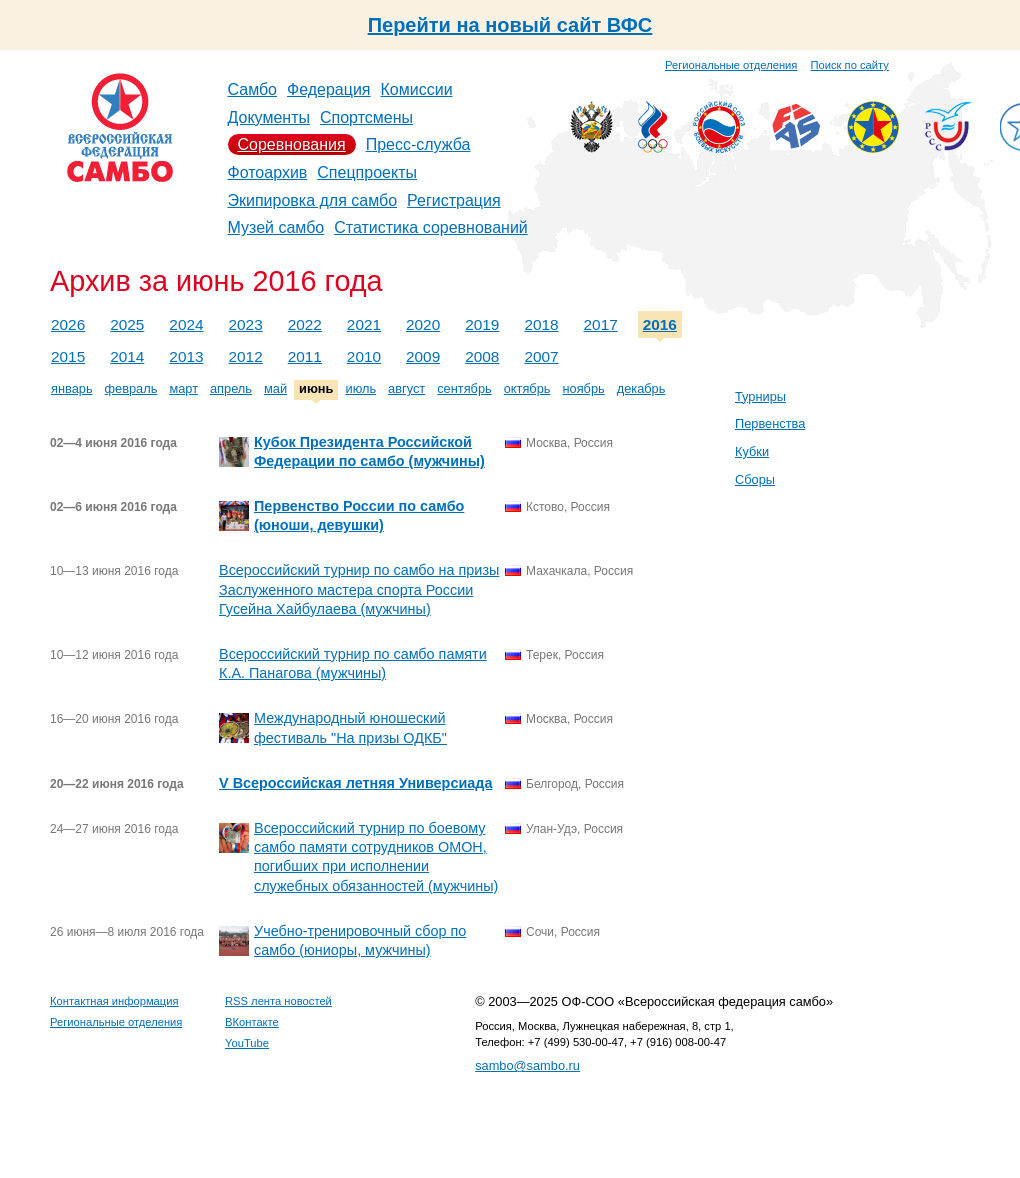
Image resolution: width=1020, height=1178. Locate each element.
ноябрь (583, 388)
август (406, 388)
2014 (127, 356)
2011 (305, 356)
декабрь (641, 388)
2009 (423, 356)
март (183, 388)
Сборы (755, 479)
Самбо (253, 89)
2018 (541, 324)
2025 (127, 324)
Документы (269, 117)
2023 (246, 324)
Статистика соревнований (431, 227)
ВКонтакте (252, 1022)
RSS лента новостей (278, 1001)
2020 (423, 324)
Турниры (760, 396)
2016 (660, 324)
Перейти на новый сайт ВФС (510, 25)
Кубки (752, 451)
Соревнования (292, 144)
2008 (482, 356)
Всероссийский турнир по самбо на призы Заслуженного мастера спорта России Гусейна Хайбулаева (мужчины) (359, 589)
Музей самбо (276, 227)
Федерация (329, 89)
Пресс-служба (418, 144)
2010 (364, 356)
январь (72, 388)
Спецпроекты (367, 172)
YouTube (247, 1043)
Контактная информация (114, 1001)
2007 (541, 356)
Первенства (770, 423)
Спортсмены (366, 117)
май (275, 388)
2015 (68, 356)
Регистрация (454, 200)
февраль (131, 388)
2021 (364, 324)
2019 (482, 324)
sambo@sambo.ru (527, 1065)
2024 (186, 324)
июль (360, 388)
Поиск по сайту (850, 65)
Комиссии (417, 89)
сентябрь (464, 388)
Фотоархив (268, 172)
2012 (246, 356)
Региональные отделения (731, 65)
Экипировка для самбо (313, 200)
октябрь (527, 388)
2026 (68, 324)
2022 (305, 324)
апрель (231, 388)
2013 (186, 356)
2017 (601, 324)
